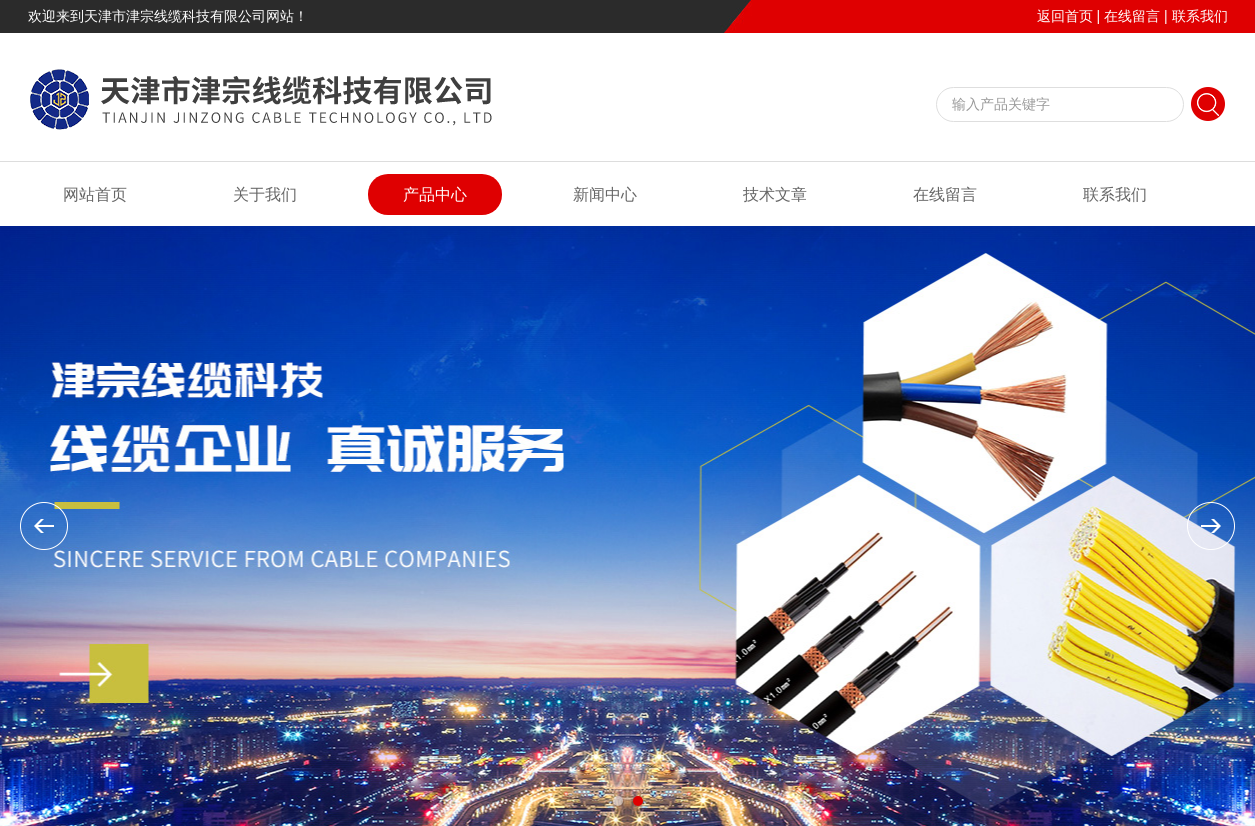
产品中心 (435, 194)
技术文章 (775, 194)
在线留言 (1132, 16)
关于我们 (265, 194)
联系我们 (1200, 16)
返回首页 (1065, 16)
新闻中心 (605, 194)
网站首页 (95, 194)
